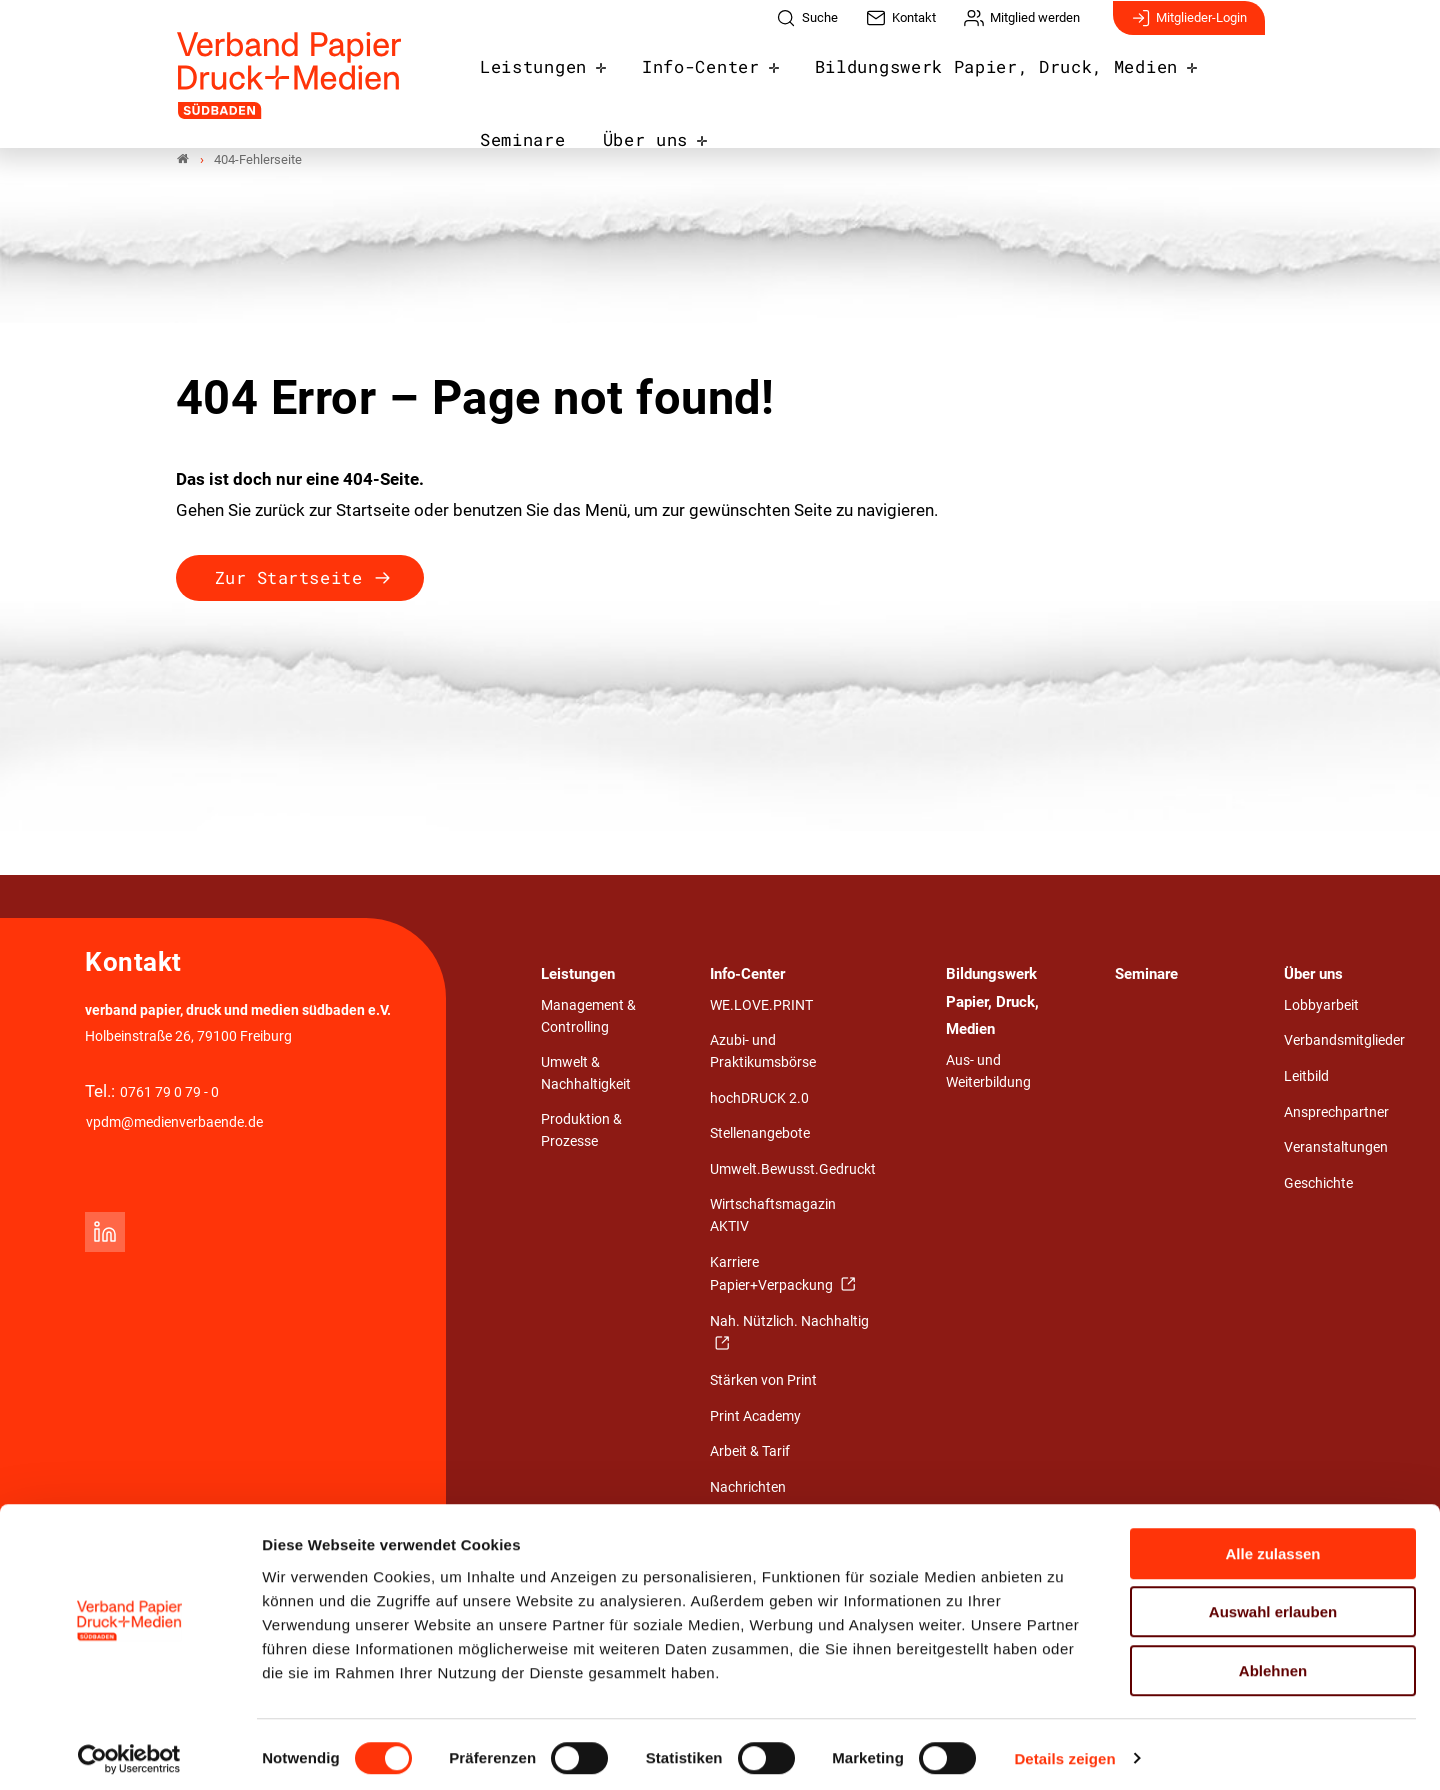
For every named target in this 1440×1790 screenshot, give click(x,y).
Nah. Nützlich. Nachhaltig (789, 1323)
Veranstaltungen (1336, 1149)
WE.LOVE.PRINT (761, 1007)
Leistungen (523, 74)
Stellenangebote (760, 1135)
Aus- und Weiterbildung (988, 1073)
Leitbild (1306, 1078)
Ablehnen (1273, 1662)
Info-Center (669, 74)
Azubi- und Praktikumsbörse (763, 1053)
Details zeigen (1064, 1750)
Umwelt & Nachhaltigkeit (586, 1075)
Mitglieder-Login (1189, 28)
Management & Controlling (588, 1018)
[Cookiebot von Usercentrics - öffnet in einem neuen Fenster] (129, 1751)
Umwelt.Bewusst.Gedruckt (793, 1171)
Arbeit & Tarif (750, 1453)
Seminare (1157, 74)
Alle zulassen (1272, 1545)
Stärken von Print (763, 1382)
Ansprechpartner (1336, 1113)
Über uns (514, 141)
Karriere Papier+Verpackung (773, 1276)
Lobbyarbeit (1321, 1007)
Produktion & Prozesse (581, 1132)
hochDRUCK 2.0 (759, 1100)
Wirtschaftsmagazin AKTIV (773, 1217)
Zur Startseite (288, 579)
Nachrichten (748, 1489)
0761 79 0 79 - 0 (169, 1094)
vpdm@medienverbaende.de (174, 1124)
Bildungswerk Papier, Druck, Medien (920, 74)
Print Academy (755, 1418)
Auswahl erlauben (1273, 1604)
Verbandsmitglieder (1344, 1042)
